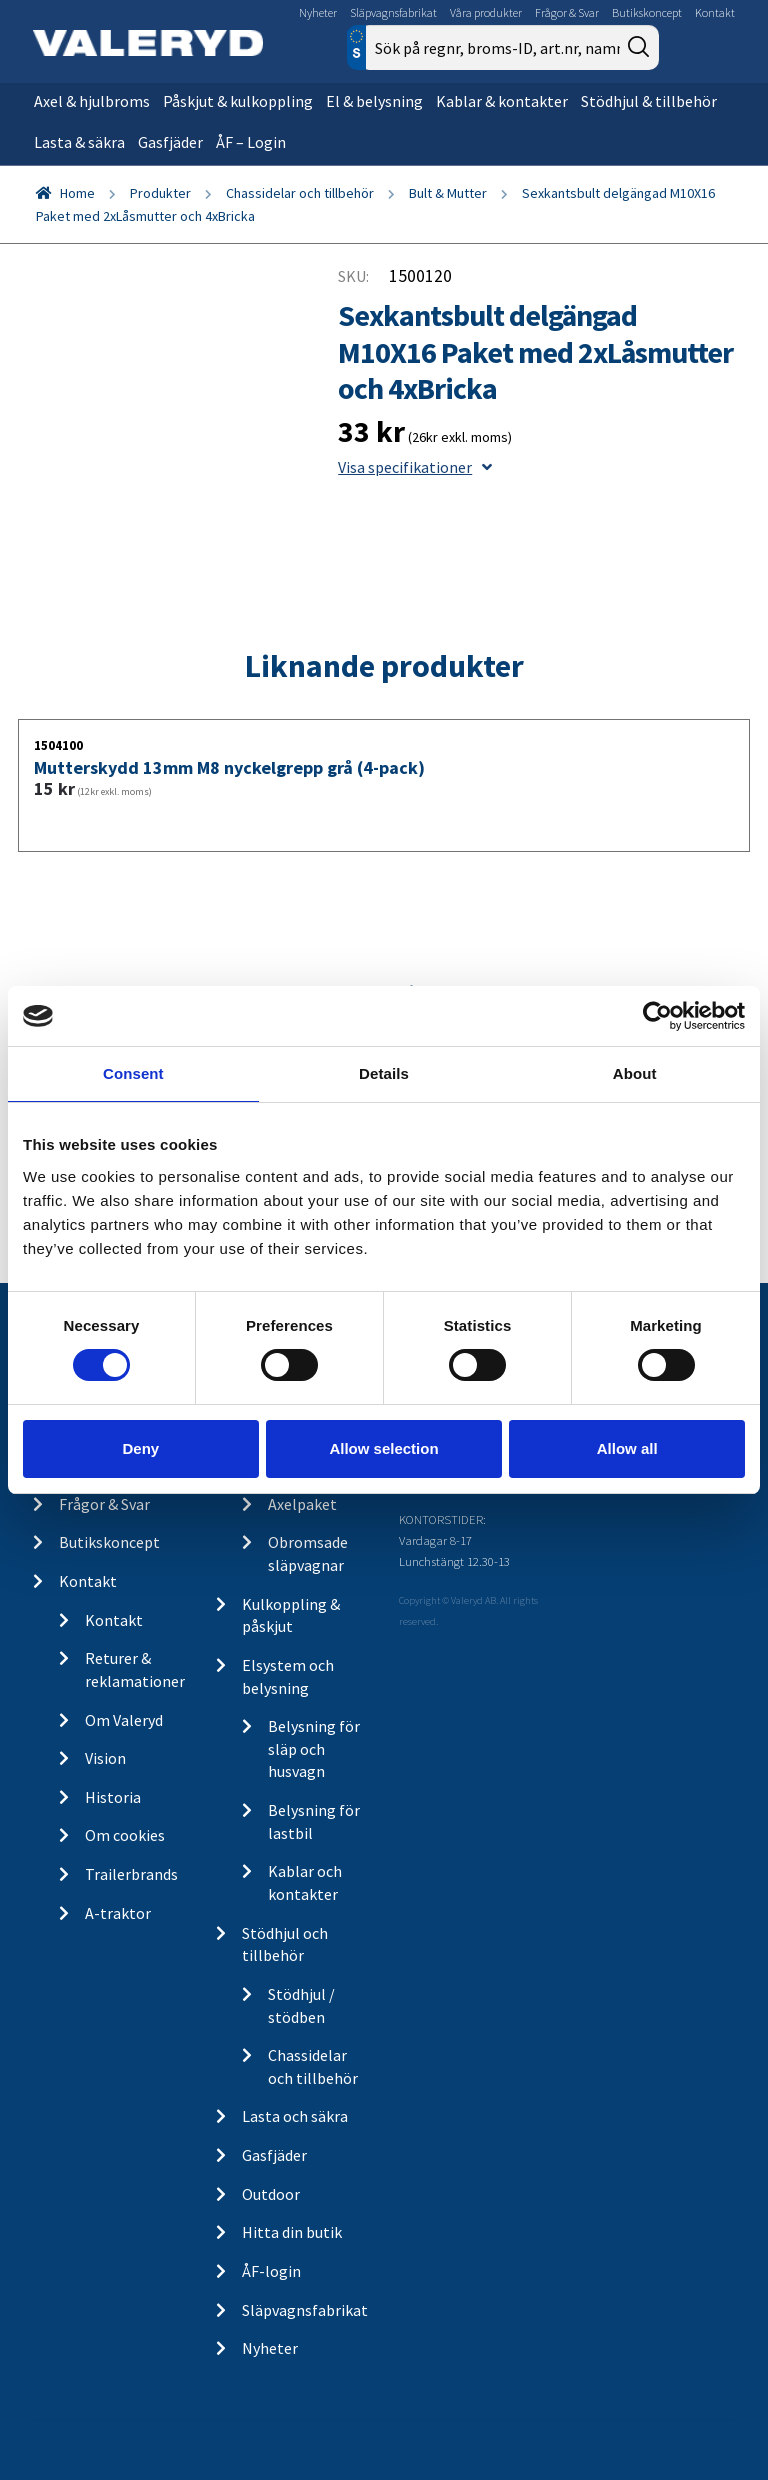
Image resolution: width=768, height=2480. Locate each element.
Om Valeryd (124, 1720)
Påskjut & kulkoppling (238, 101)
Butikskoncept (647, 12)
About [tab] (635, 1073)
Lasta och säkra (295, 2116)
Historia (113, 1797)
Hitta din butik (292, 2232)
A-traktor (118, 1913)
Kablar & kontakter (502, 101)
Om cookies (125, 1835)
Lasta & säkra (79, 142)
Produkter (160, 193)
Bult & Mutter (448, 193)
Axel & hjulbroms (92, 101)
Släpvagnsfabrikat (393, 12)
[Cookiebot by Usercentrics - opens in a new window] (657, 1016)
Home (77, 193)
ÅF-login (271, 2271)
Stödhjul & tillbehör (649, 101)
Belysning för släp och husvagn (314, 1748)
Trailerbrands (131, 1874)
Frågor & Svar (567, 12)
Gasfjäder (170, 142)
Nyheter (318, 12)
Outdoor (271, 2194)
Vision (105, 1758)
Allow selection (383, 1448)
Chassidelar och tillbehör (300, 193)
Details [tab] (384, 1073)
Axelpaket (302, 1504)
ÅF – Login (251, 142)
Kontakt (715, 12)
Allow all (627, 1448)
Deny (140, 1448)
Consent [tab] (133, 1073)
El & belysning (374, 101)
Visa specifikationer (415, 467)
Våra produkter (486, 12)
